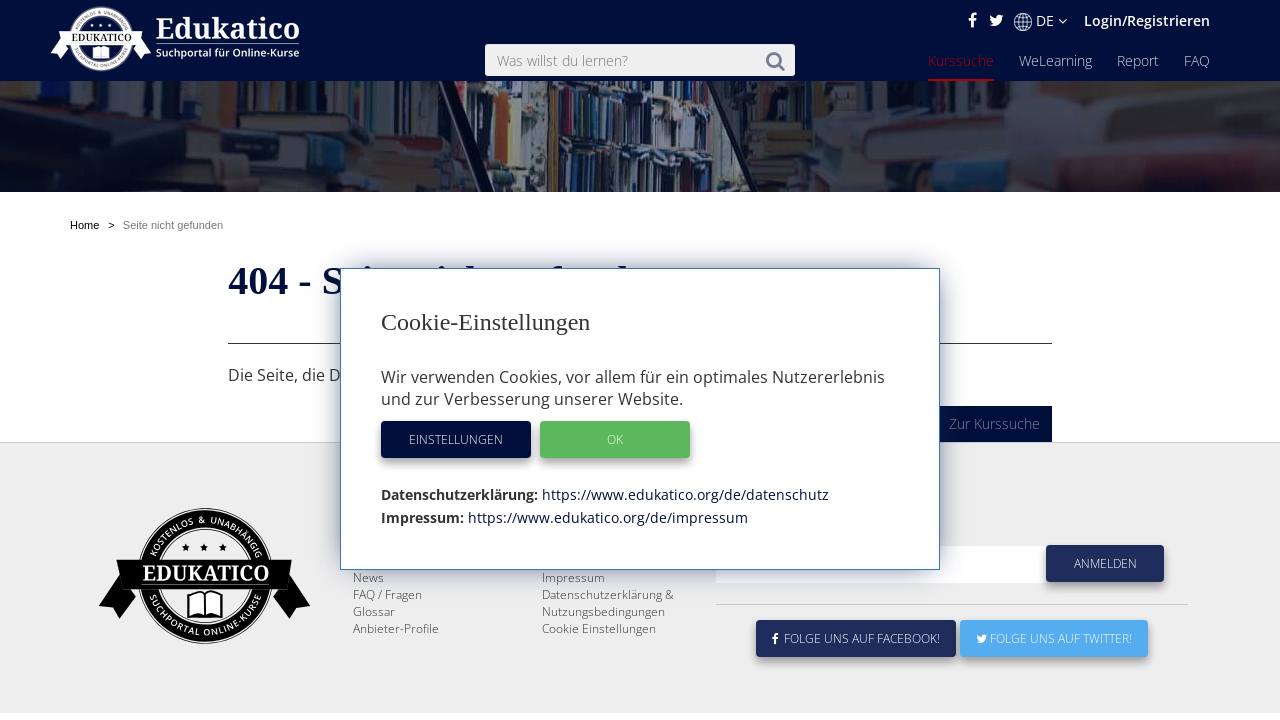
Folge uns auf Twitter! (1054, 638)
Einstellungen (456, 439)
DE (1040, 21)
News (368, 577)
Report (1138, 60)
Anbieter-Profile (396, 628)
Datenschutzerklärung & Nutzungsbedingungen (608, 603)
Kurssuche (961, 60)
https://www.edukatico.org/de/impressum (606, 517)
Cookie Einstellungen (599, 628)
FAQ (1197, 60)
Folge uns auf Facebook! (856, 638)
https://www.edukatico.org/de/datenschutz (683, 494)
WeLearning (1055, 60)
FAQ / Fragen (387, 594)
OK (615, 439)
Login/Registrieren (1147, 20)
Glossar (374, 611)
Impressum (573, 577)
